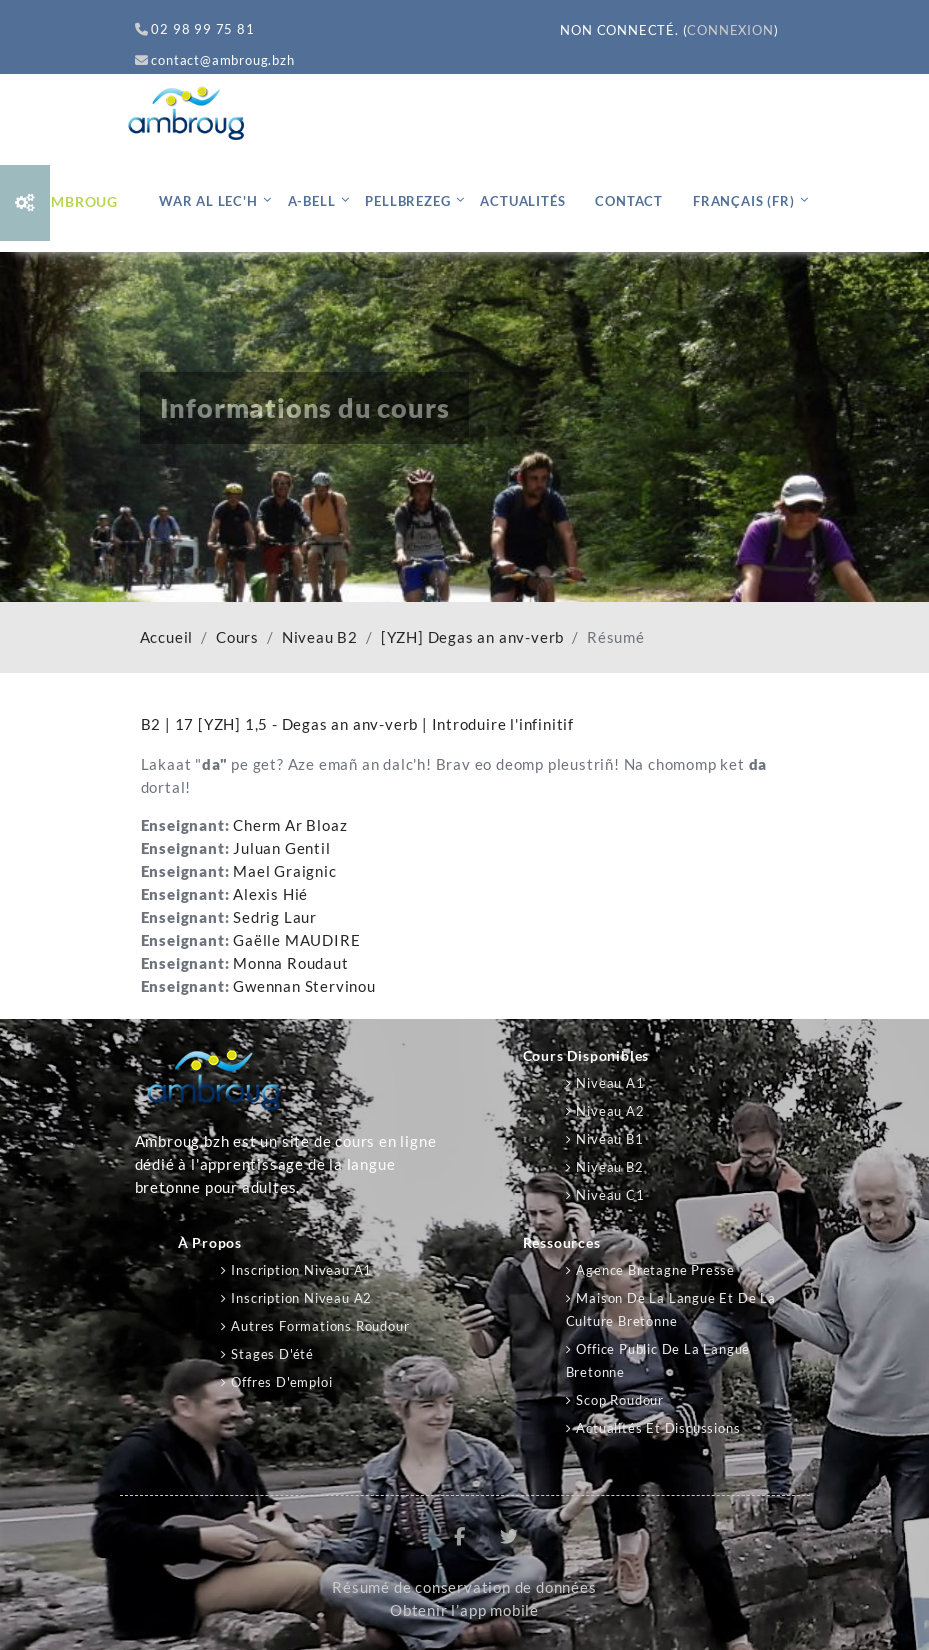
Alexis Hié (270, 894)
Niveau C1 (610, 1195)
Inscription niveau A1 (301, 1270)
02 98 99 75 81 (195, 29)
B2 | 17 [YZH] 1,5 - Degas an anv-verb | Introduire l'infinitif (358, 724)
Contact (629, 201)
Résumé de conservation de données (464, 1587)
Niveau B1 (609, 1139)
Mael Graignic (284, 871)
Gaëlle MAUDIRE (296, 940)
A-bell (312, 201)
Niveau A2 (610, 1111)
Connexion (730, 30)
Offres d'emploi (281, 1382)
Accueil (167, 637)
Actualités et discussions (658, 1428)
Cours (237, 637)
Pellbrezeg (407, 201)
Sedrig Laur (275, 917)
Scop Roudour (620, 1400)
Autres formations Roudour (320, 1326)
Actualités (522, 201)
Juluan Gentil (281, 848)
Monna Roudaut (290, 963)
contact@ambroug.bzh (215, 60)
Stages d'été (272, 1354)
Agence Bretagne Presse (655, 1270)
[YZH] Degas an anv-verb (472, 637)
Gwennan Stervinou (304, 986)
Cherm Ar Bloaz (290, 825)
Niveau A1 (610, 1083)
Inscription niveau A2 (301, 1298)
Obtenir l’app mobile (464, 1610)
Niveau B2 (320, 637)
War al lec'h (208, 201)
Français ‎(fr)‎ (743, 201)
